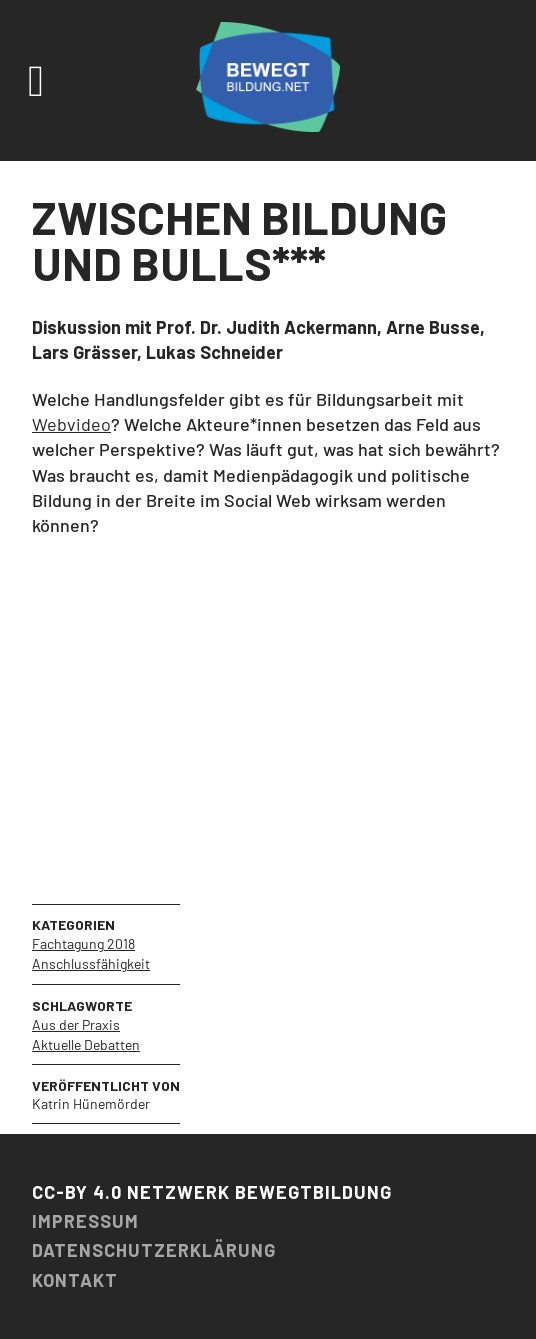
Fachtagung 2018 (83, 943)
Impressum (85, 1221)
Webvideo (71, 424)
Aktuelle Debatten (86, 1044)
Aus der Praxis (76, 1024)
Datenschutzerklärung (154, 1250)
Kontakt (75, 1280)
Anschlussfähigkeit (91, 963)
